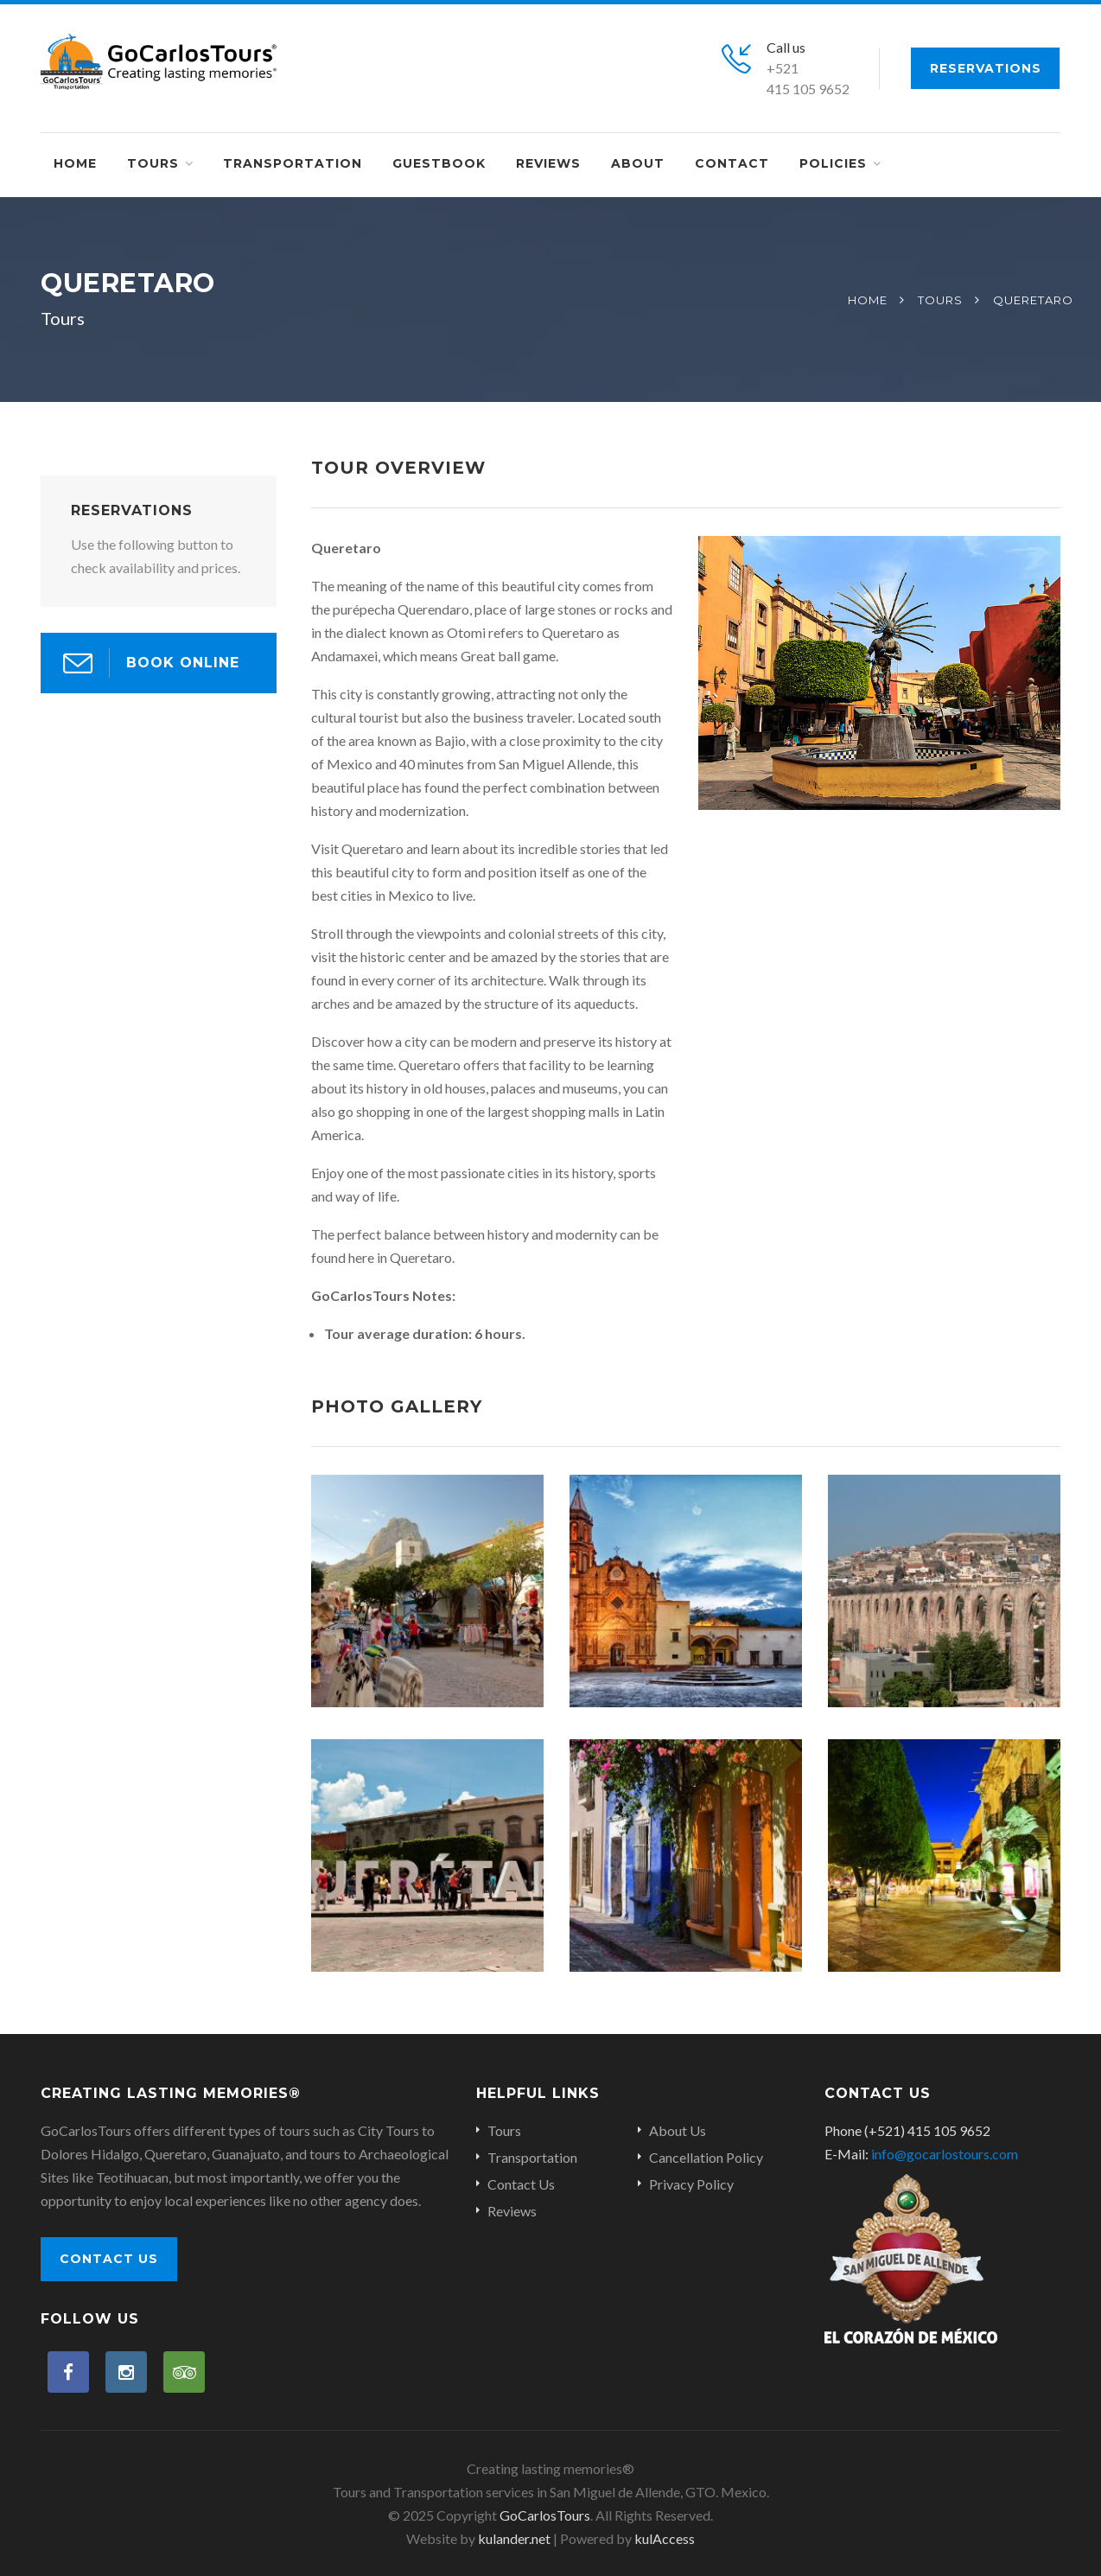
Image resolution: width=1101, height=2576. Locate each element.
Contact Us (109, 2259)
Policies (833, 163)
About (638, 163)
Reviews (548, 163)
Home (75, 163)
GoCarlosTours (545, 2515)
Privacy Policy (691, 2184)
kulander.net (514, 2538)
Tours (153, 163)
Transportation (292, 163)
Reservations (985, 68)
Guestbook (439, 163)
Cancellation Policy (706, 2157)
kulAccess (664, 2538)
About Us (677, 2130)
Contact (732, 163)
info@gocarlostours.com (944, 2154)
